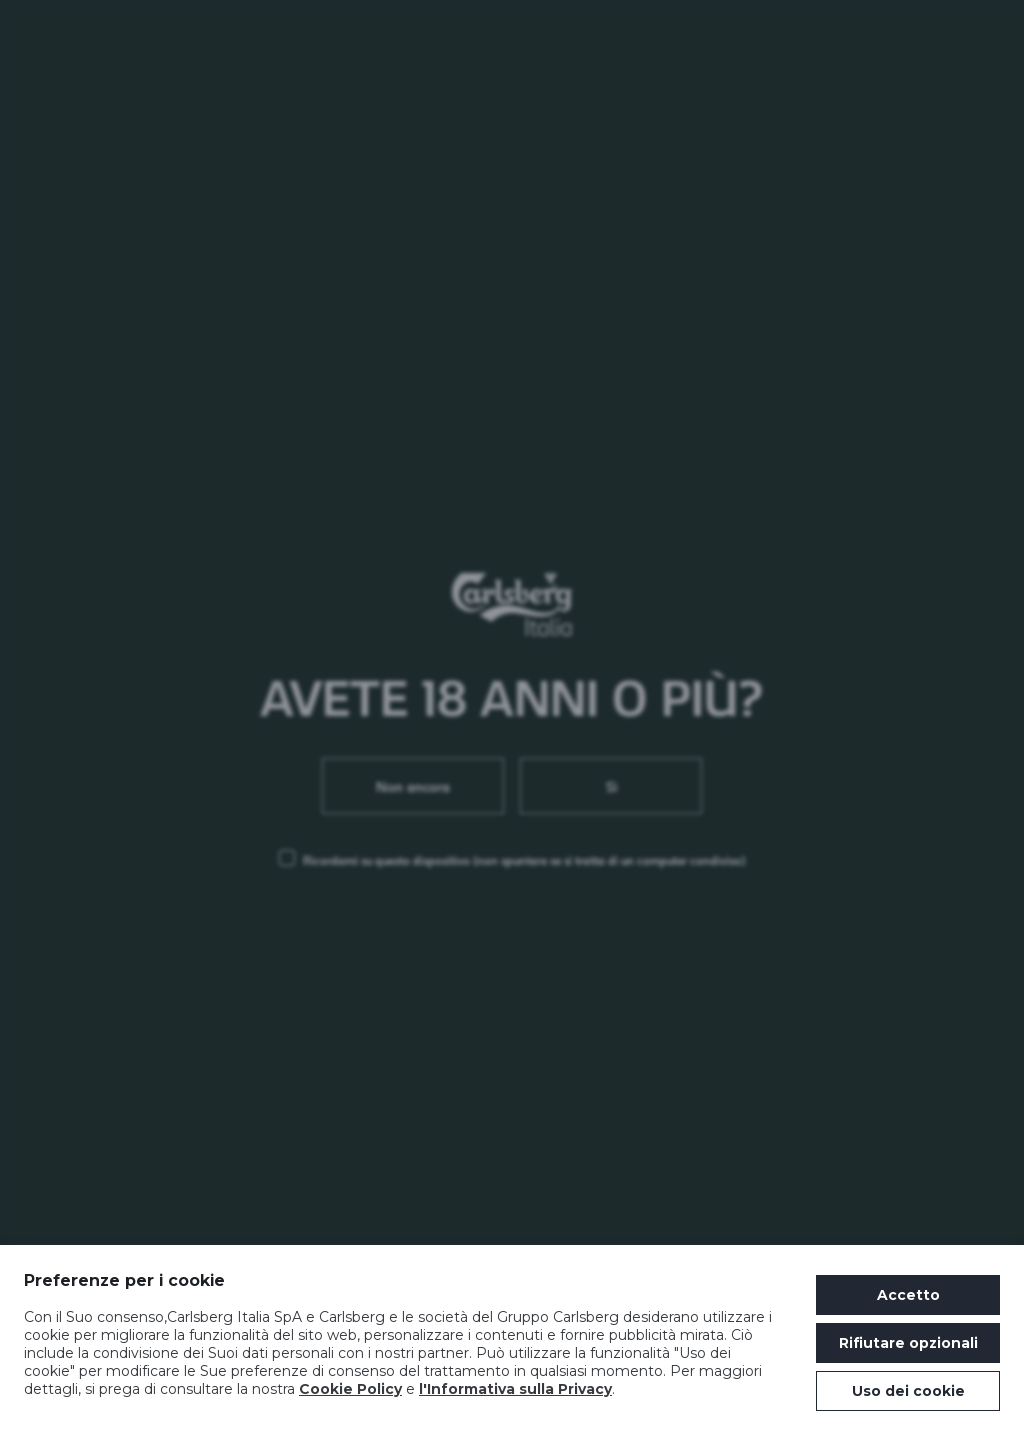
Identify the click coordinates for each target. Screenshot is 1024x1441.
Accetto (908, 1295)
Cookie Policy (350, 1389)
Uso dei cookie (908, 1391)
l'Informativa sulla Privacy (515, 1389)
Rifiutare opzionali (908, 1343)
